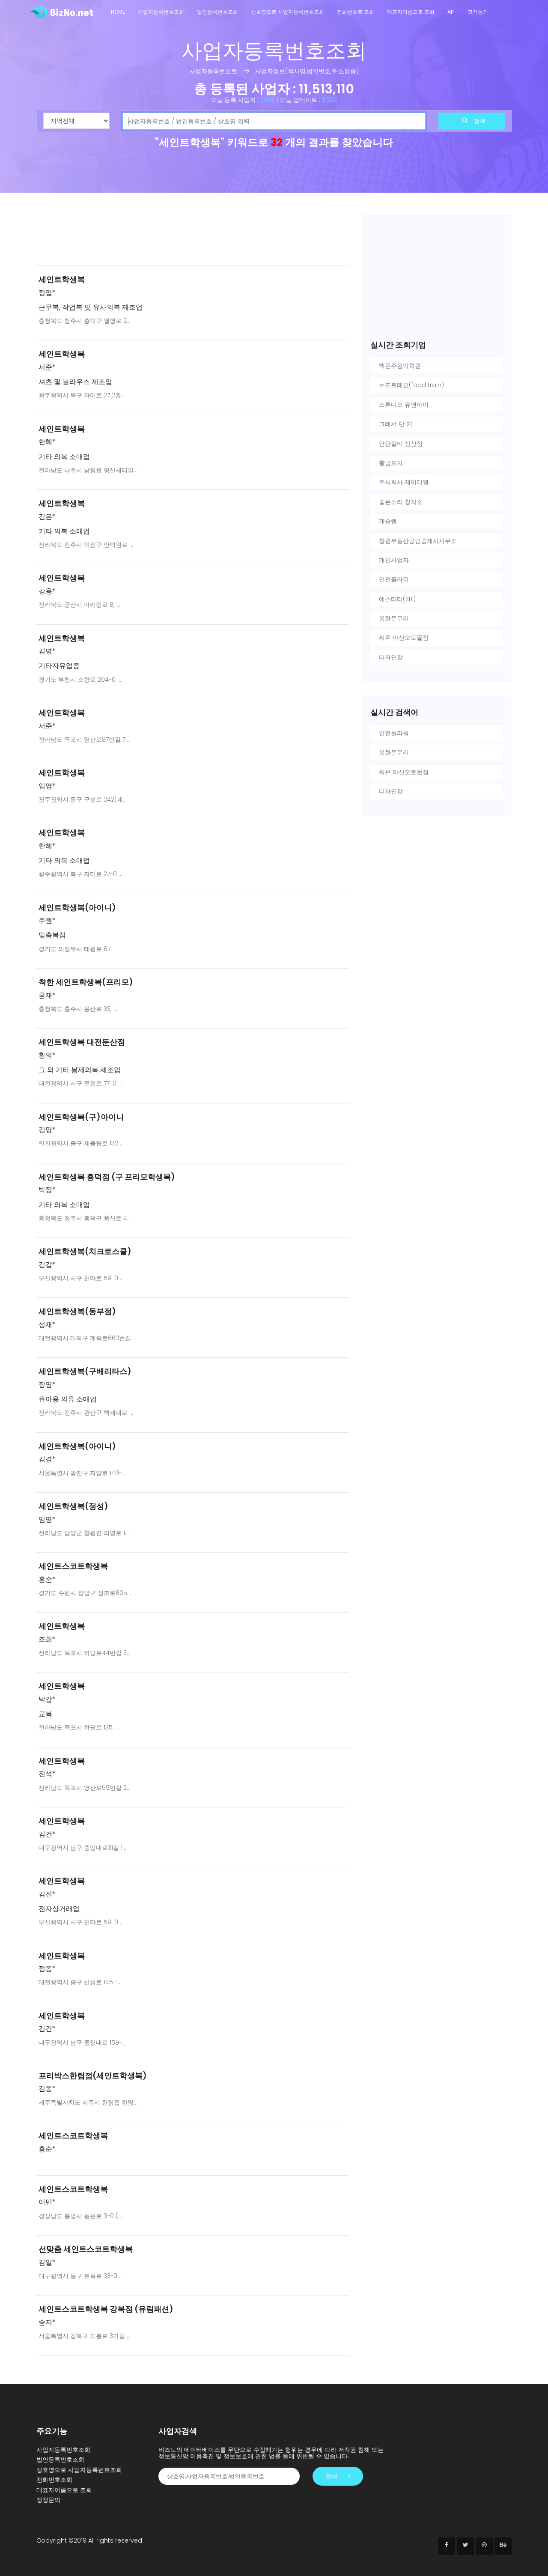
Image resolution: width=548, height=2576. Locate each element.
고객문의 (478, 11)
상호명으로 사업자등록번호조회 (287, 11)
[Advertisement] (192, 236)
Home (118, 11)
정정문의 (48, 2500)
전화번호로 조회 (355, 11)
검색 (474, 121)
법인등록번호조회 (217, 11)
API (451, 11)
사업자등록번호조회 (161, 11)
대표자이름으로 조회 (411, 11)
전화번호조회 (54, 2479)
